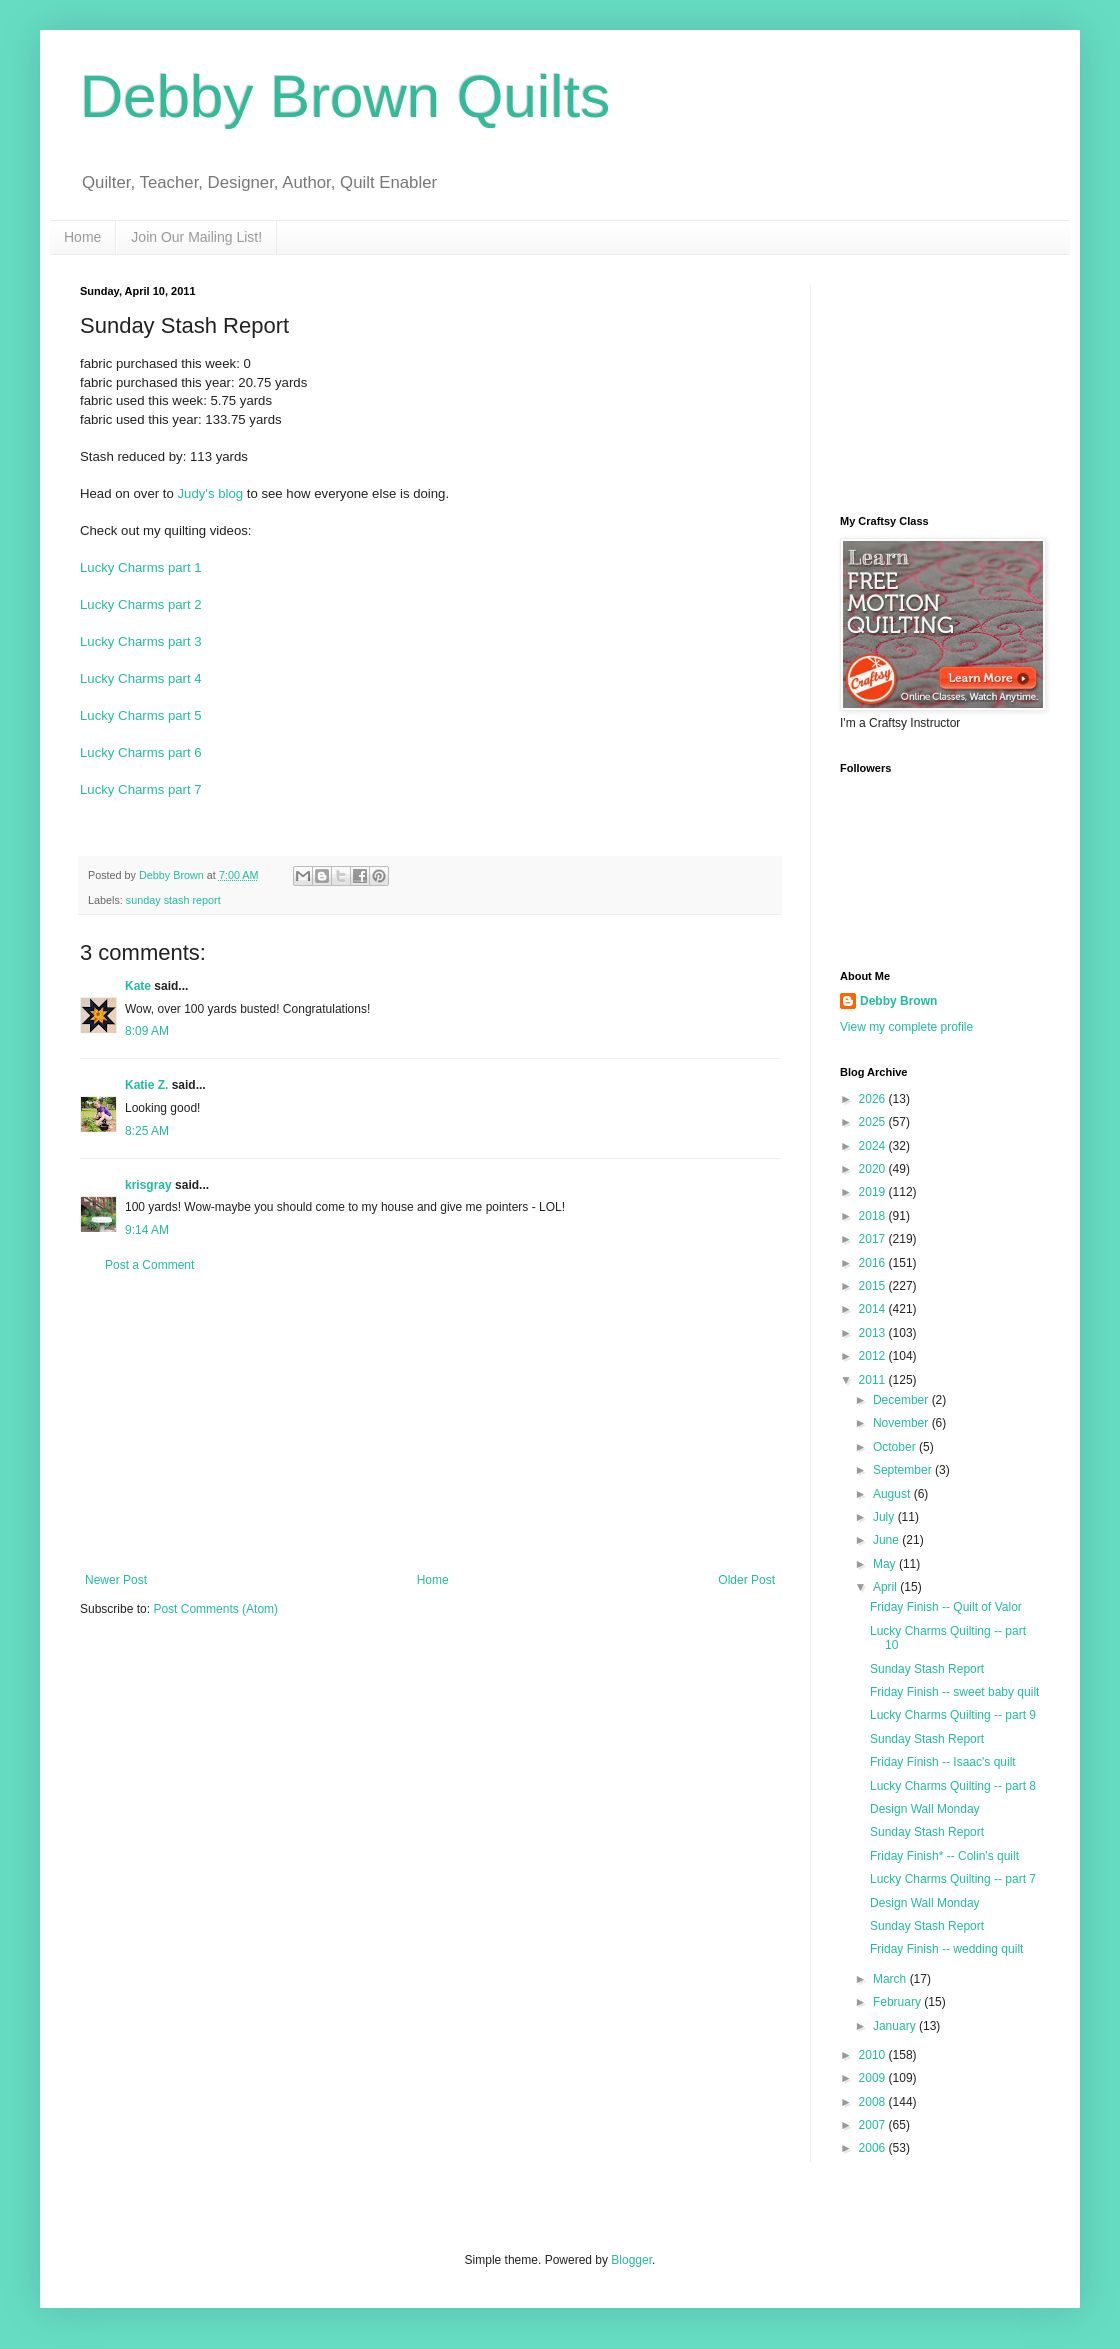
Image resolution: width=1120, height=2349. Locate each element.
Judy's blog (211, 493)
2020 (874, 1169)
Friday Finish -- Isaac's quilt (943, 1762)
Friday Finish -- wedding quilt (946, 1949)
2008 (874, 2102)
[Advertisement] (430, 1423)
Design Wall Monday (925, 1809)
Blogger (631, 2260)
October (896, 1447)
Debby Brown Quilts (345, 96)
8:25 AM (147, 1131)
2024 (874, 1146)
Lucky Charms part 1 (141, 567)
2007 (874, 2125)
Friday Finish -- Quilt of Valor (946, 1607)
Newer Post (116, 1580)
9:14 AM (147, 1230)
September (904, 1470)
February (898, 2002)
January (896, 2026)
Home (82, 237)
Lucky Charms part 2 (141, 604)
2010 (874, 2055)
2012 (874, 1356)
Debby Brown (898, 1001)
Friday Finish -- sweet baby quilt (954, 1692)
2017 (874, 1239)
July (885, 1517)
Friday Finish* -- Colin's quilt (944, 1856)
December (902, 1400)
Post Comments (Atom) (215, 1609)
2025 (874, 1122)
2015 (874, 1286)
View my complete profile (906, 1027)
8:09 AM (147, 1031)
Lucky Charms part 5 (141, 715)
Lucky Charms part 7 (141, 789)
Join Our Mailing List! (196, 237)
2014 (874, 1309)
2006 (874, 2148)
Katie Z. (146, 1085)
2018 (874, 1216)
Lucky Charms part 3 (141, 641)
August (893, 1494)
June (887, 1540)
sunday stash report (173, 900)
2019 (874, 1192)
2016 (874, 1263)
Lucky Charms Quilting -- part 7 (953, 1879)
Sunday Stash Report (927, 1669)
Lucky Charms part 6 (141, 752)
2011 (874, 1380)
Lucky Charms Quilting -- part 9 (953, 1715)
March (891, 1979)
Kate (138, 986)
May (886, 1564)
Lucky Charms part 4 (141, 678)
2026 (874, 1099)
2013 (874, 1333)
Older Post (746, 1580)
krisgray (148, 1185)
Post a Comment (149, 1265)
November (902, 1423)
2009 (874, 2078)
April (886, 1587)
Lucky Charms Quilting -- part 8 (953, 1786)
